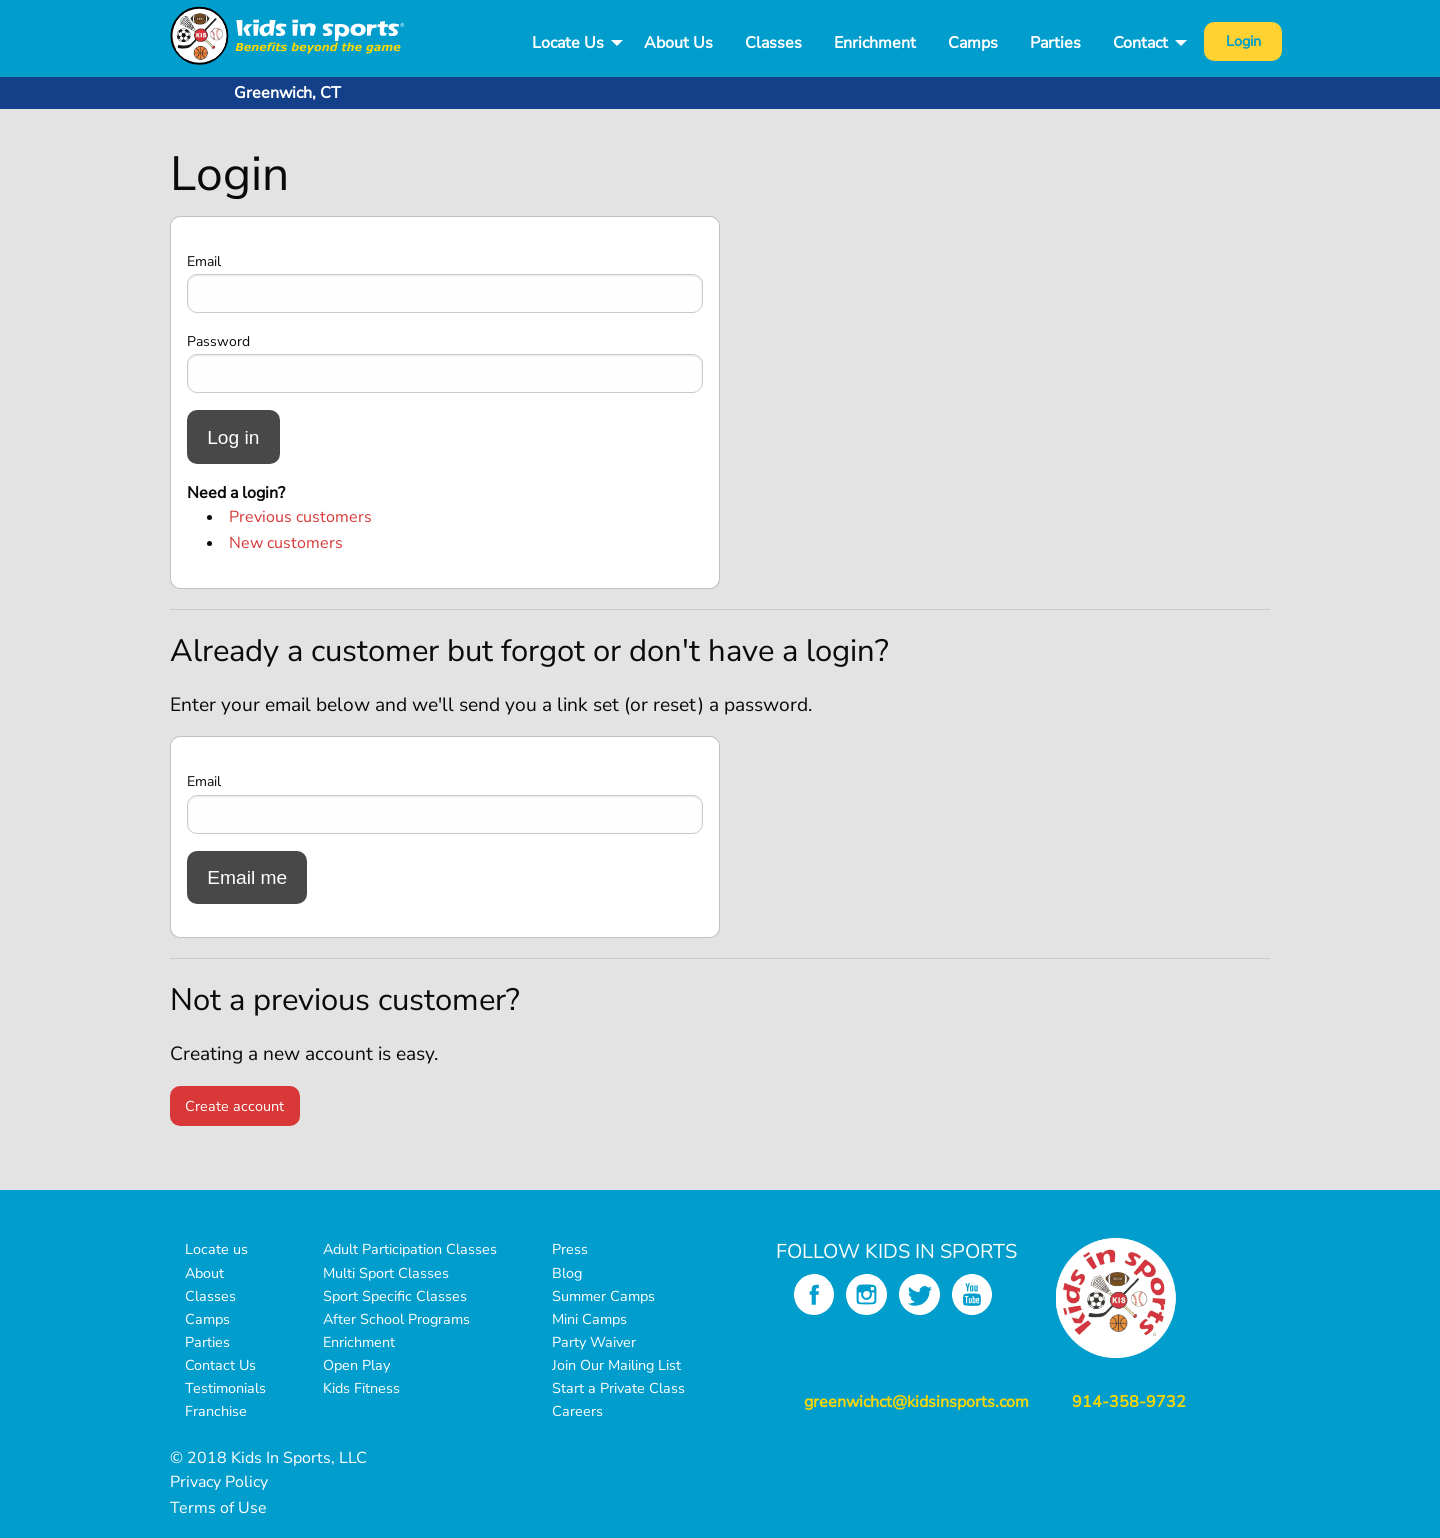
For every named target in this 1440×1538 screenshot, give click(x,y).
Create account (234, 1106)
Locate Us (568, 43)
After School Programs (396, 1319)
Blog (567, 1273)
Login (1243, 41)
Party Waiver (594, 1342)
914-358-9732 (1129, 1402)
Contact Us (220, 1365)
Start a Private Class (618, 1388)
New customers (286, 543)
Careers (577, 1411)
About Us (678, 43)
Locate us (216, 1249)
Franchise (216, 1411)
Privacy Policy (219, 1482)
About (204, 1273)
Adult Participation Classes (410, 1249)
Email (204, 261)
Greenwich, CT (287, 93)
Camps (973, 43)
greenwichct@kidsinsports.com (916, 1402)
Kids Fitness (361, 1388)
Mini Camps (589, 1319)
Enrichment (875, 43)
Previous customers (300, 517)
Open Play (356, 1365)
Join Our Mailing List (616, 1365)
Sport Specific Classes (395, 1296)
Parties (1055, 43)
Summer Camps (603, 1296)
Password (218, 341)
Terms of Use (218, 1508)
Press (570, 1249)
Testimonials (225, 1388)
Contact (1140, 43)
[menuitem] (572, 43)
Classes (773, 43)
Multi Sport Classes (386, 1273)
